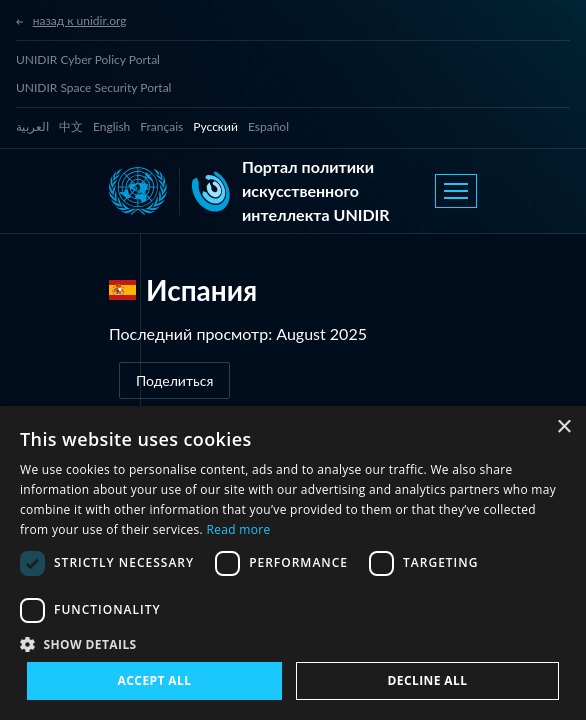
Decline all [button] (428, 680)
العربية (32, 126)
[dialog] (293, 563)
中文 (71, 126)
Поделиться (174, 380)
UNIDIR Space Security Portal (93, 87)
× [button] (563, 427)
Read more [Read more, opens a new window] (239, 529)
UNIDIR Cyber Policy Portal (88, 59)
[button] (293, 644)
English (111, 126)
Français (161, 126)
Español (268, 126)
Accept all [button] (155, 680)
